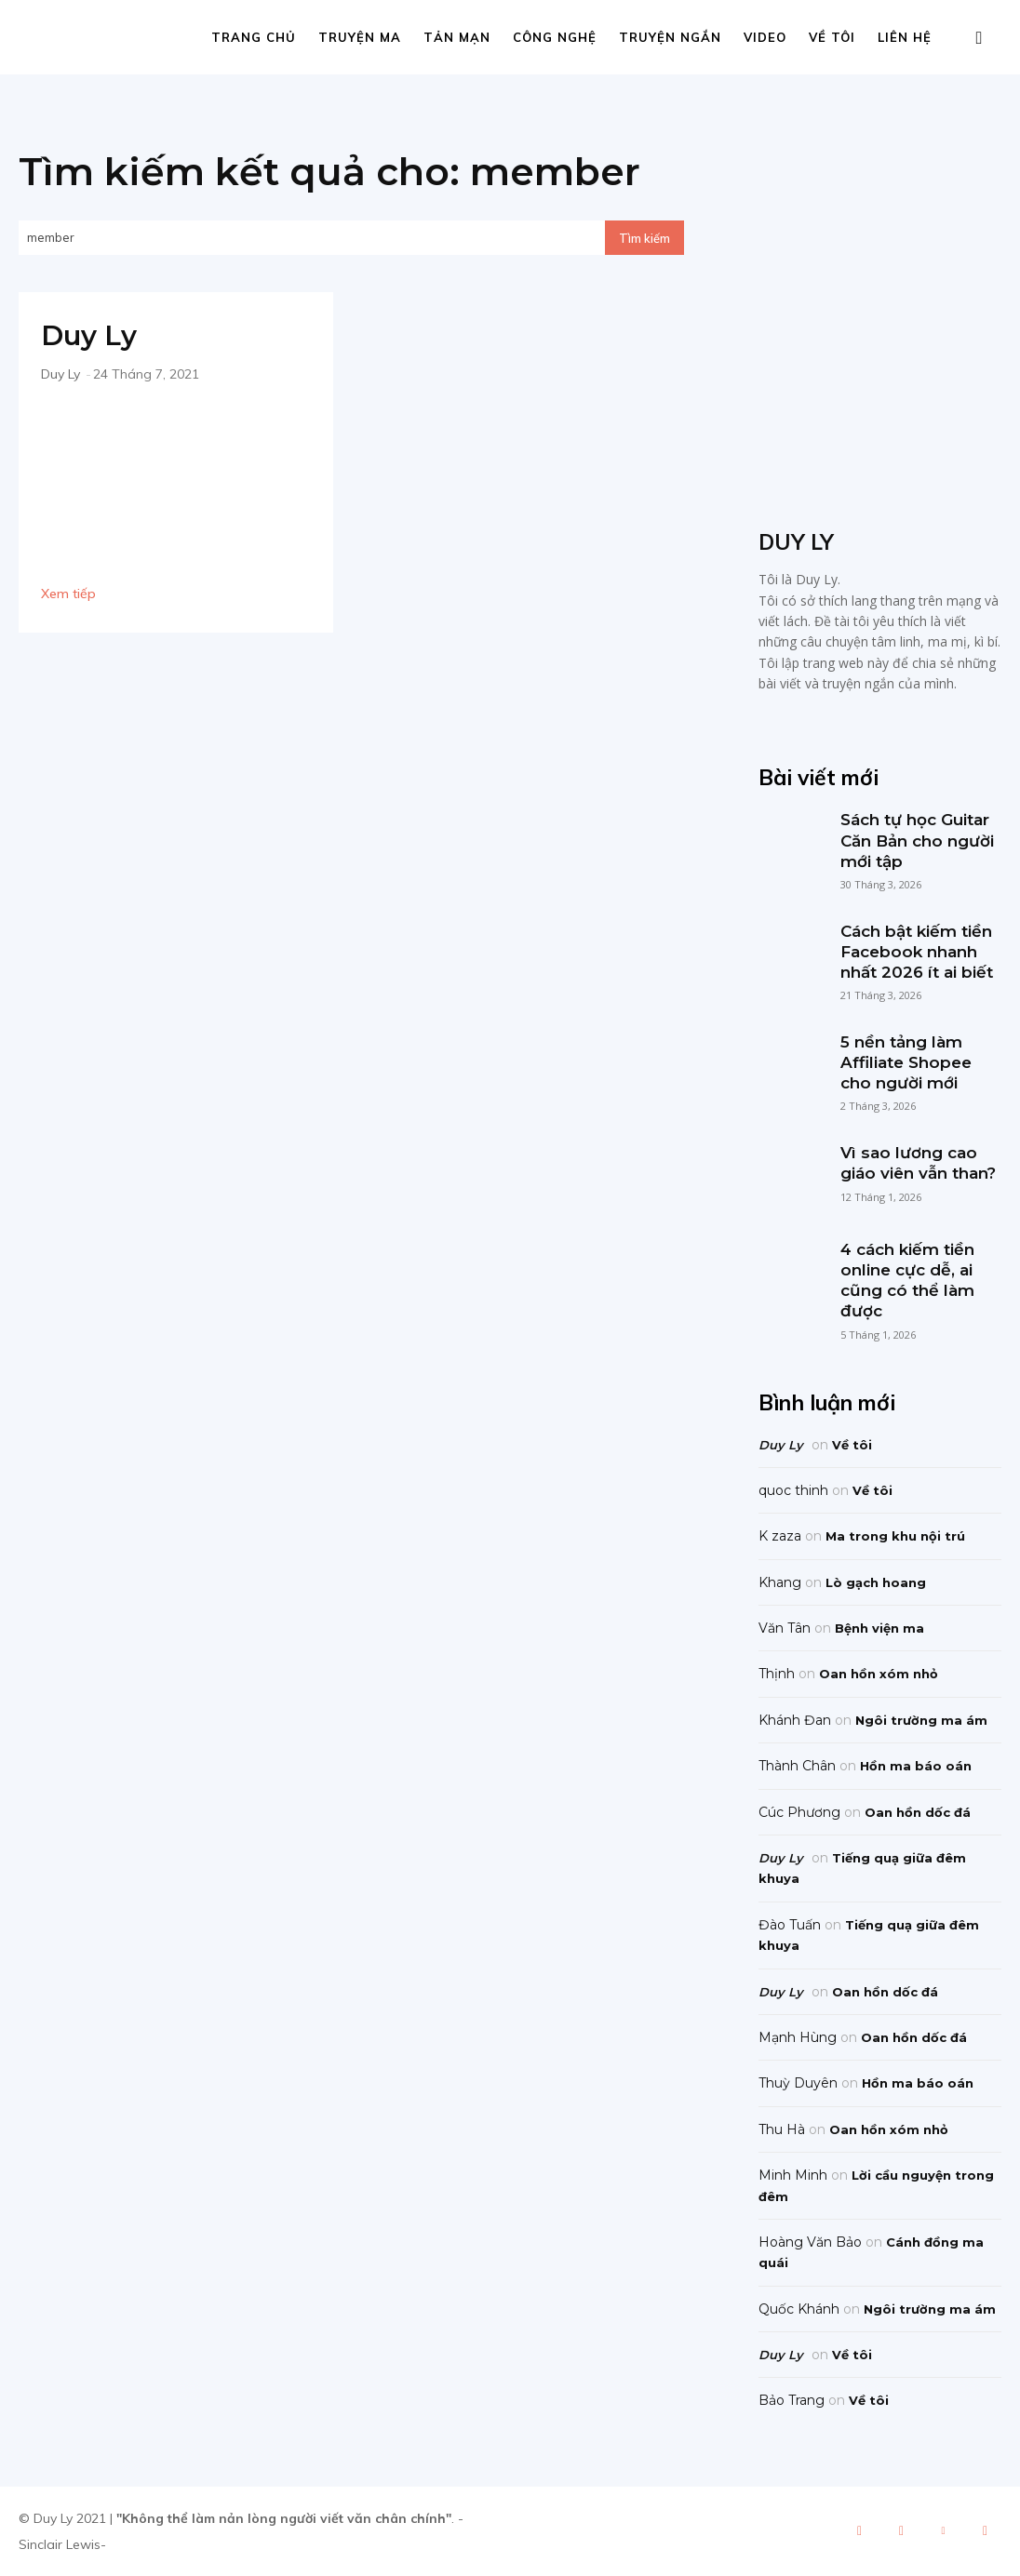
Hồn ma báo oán (916, 1765)
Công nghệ (555, 37)
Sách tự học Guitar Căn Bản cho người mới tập (917, 840)
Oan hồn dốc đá (918, 1812)
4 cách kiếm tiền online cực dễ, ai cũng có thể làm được (907, 1280)
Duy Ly (90, 335)
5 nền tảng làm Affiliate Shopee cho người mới (906, 1062)
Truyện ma (359, 37)
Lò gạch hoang (875, 1582)
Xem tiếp (68, 593)
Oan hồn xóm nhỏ (878, 1673)
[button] (979, 38)
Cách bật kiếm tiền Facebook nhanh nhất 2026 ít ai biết (916, 951)
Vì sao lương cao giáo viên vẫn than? (918, 1162)
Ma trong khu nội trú (895, 1535)
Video (765, 37)
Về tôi (832, 37)
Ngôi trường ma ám (921, 1720)
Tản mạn (456, 37)
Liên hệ (905, 37)
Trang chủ (253, 37)
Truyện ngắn (670, 37)
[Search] (644, 237)
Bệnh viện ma (879, 1628)
